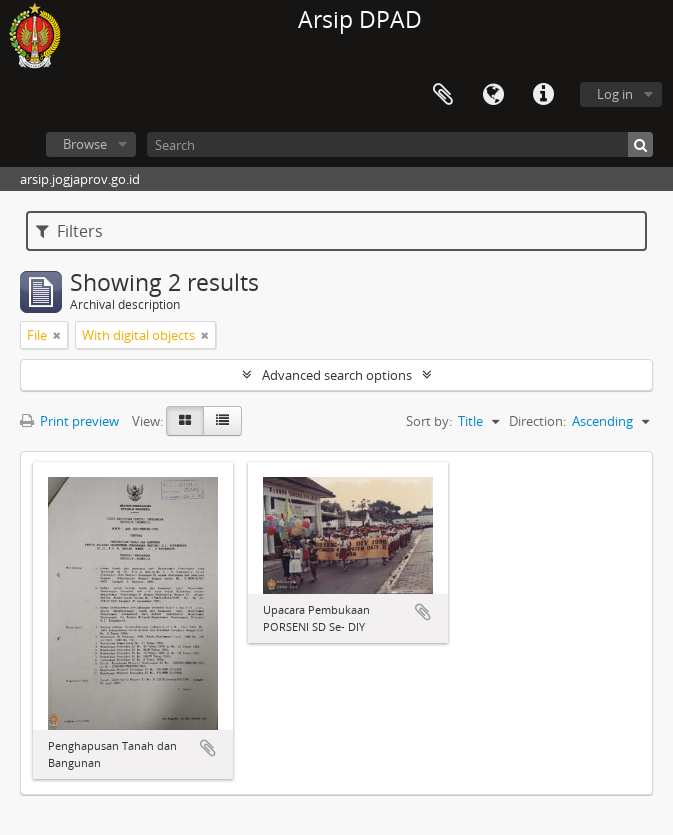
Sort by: (429, 421)
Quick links (543, 95)
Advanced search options (337, 375)
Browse (85, 144)
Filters (69, 231)
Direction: (537, 421)
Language (493, 95)
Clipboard (443, 95)
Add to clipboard (208, 748)
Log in (615, 94)
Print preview (69, 421)
